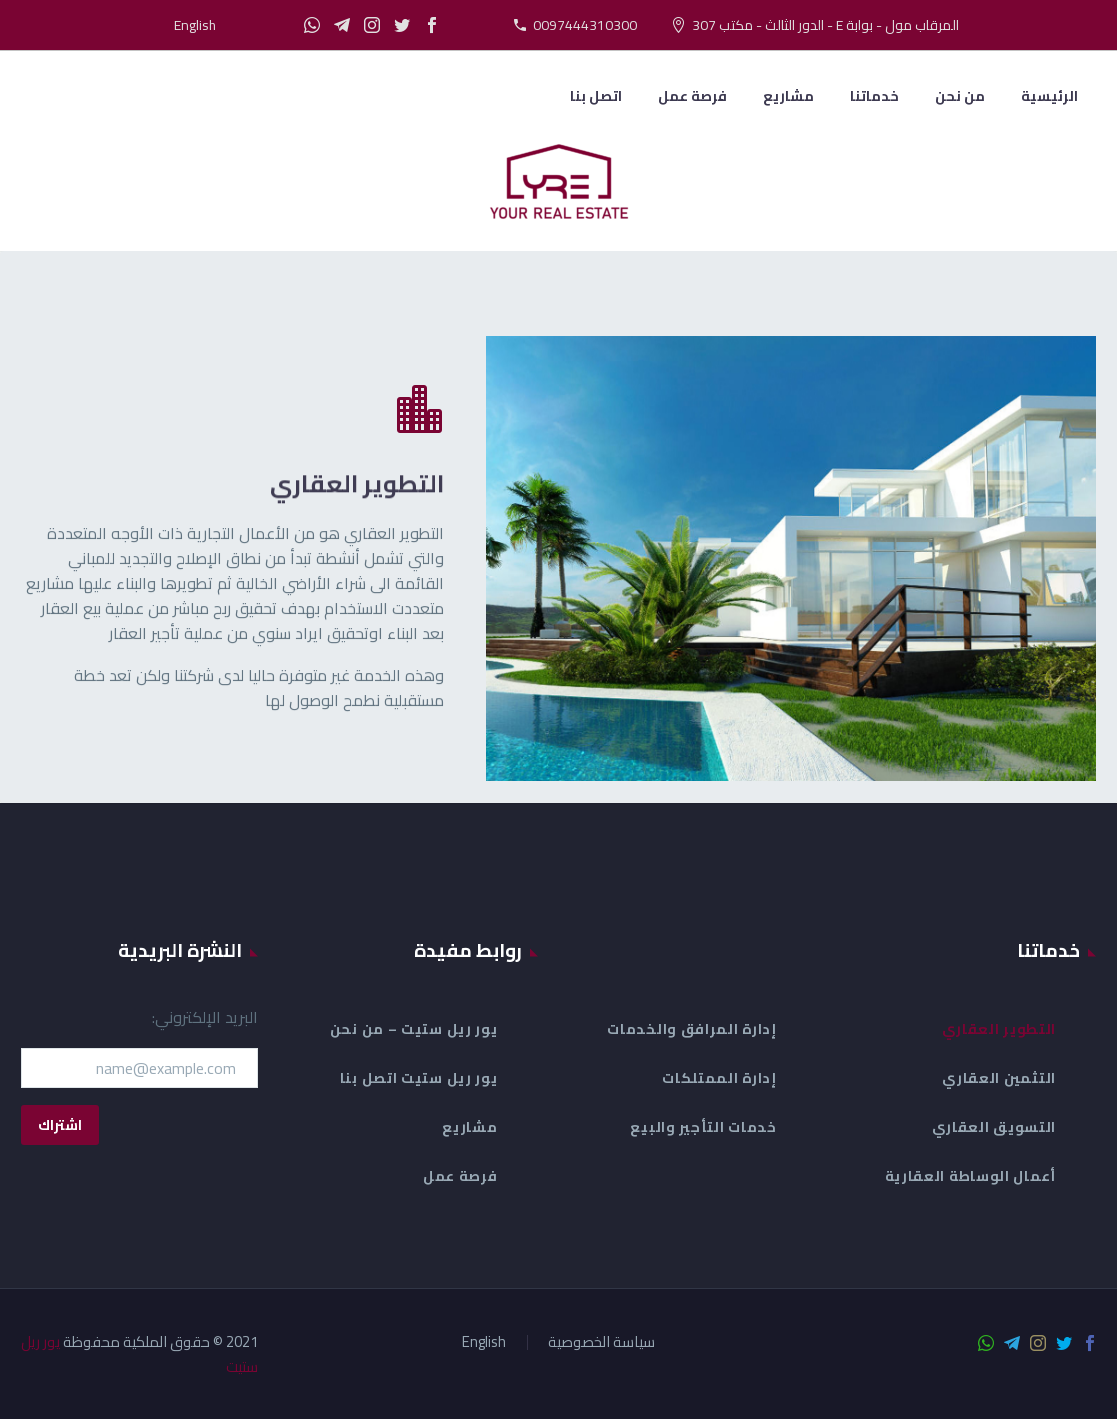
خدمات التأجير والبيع (703, 1127)
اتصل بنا (596, 96)
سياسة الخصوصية (601, 1342)
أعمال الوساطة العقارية (970, 1176)
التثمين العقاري (999, 1078)
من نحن (960, 96)
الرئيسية (1049, 96)
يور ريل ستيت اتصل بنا (419, 1078)
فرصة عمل (692, 96)
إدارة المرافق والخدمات (691, 1029)
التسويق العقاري (994, 1127)
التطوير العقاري (999, 1029)
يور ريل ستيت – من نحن (414, 1029)
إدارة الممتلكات (719, 1078)
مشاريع (788, 96)
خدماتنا (874, 96)
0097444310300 (585, 25)
